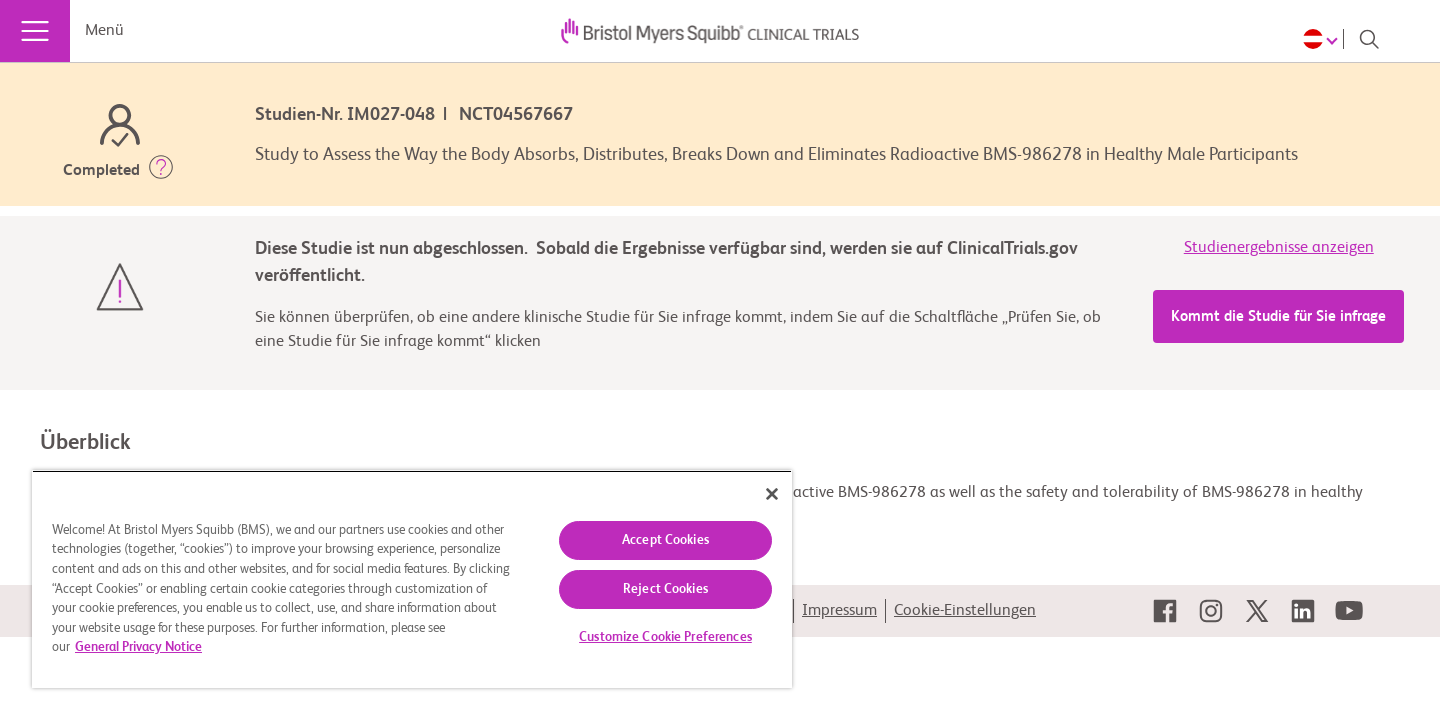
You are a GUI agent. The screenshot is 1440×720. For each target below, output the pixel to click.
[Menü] (35, 31)
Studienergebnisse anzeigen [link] (1279, 248)
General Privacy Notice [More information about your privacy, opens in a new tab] (138, 647)
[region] (412, 579)
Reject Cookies (665, 589)
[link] (1165, 611)
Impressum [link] (839, 611)
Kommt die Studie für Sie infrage (1278, 316)
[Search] (1369, 39)
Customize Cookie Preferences (665, 637)
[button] (161, 171)
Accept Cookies (665, 540)
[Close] (772, 494)
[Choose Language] (1323, 39)
